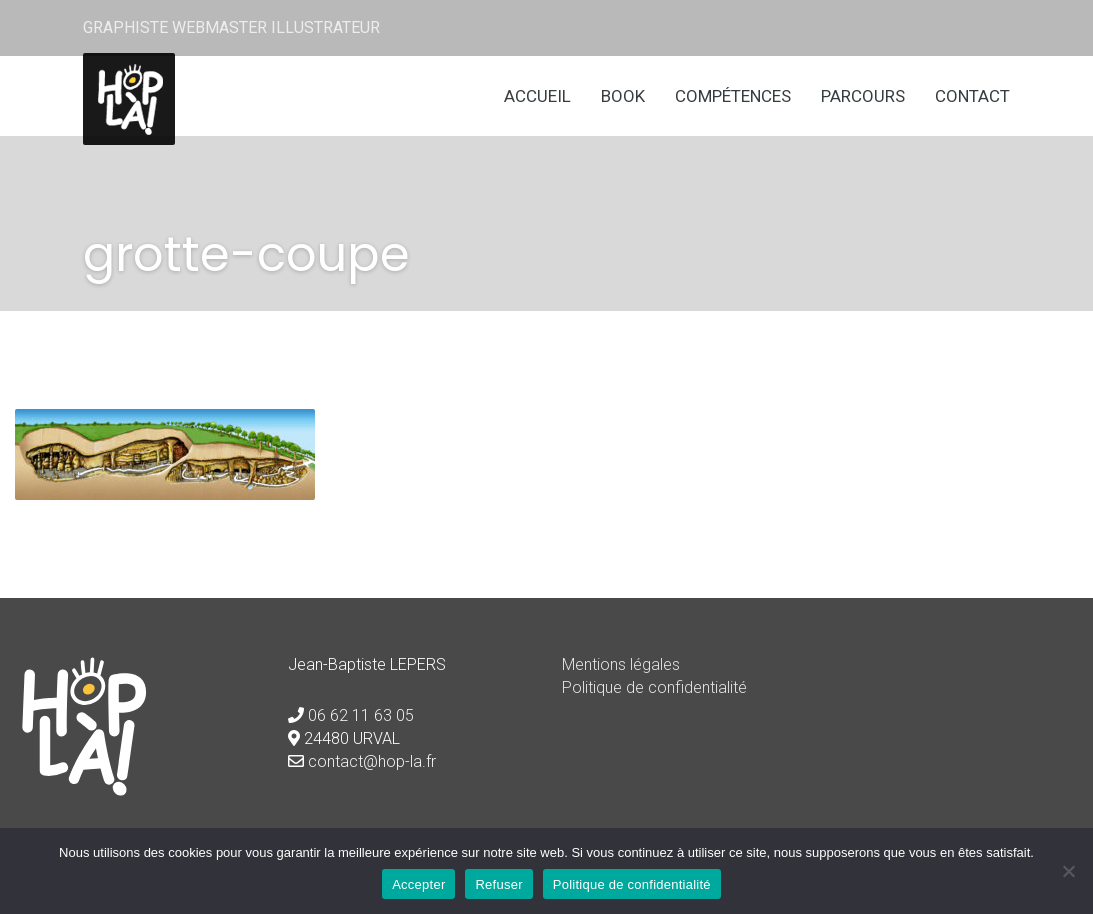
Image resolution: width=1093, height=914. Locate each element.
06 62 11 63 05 (361, 715)
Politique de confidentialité (654, 687)
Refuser (498, 884)
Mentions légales (621, 664)
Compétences (733, 96)
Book (623, 96)
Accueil (537, 96)
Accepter (418, 884)
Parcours (863, 96)
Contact (972, 96)
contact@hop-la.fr (372, 761)
